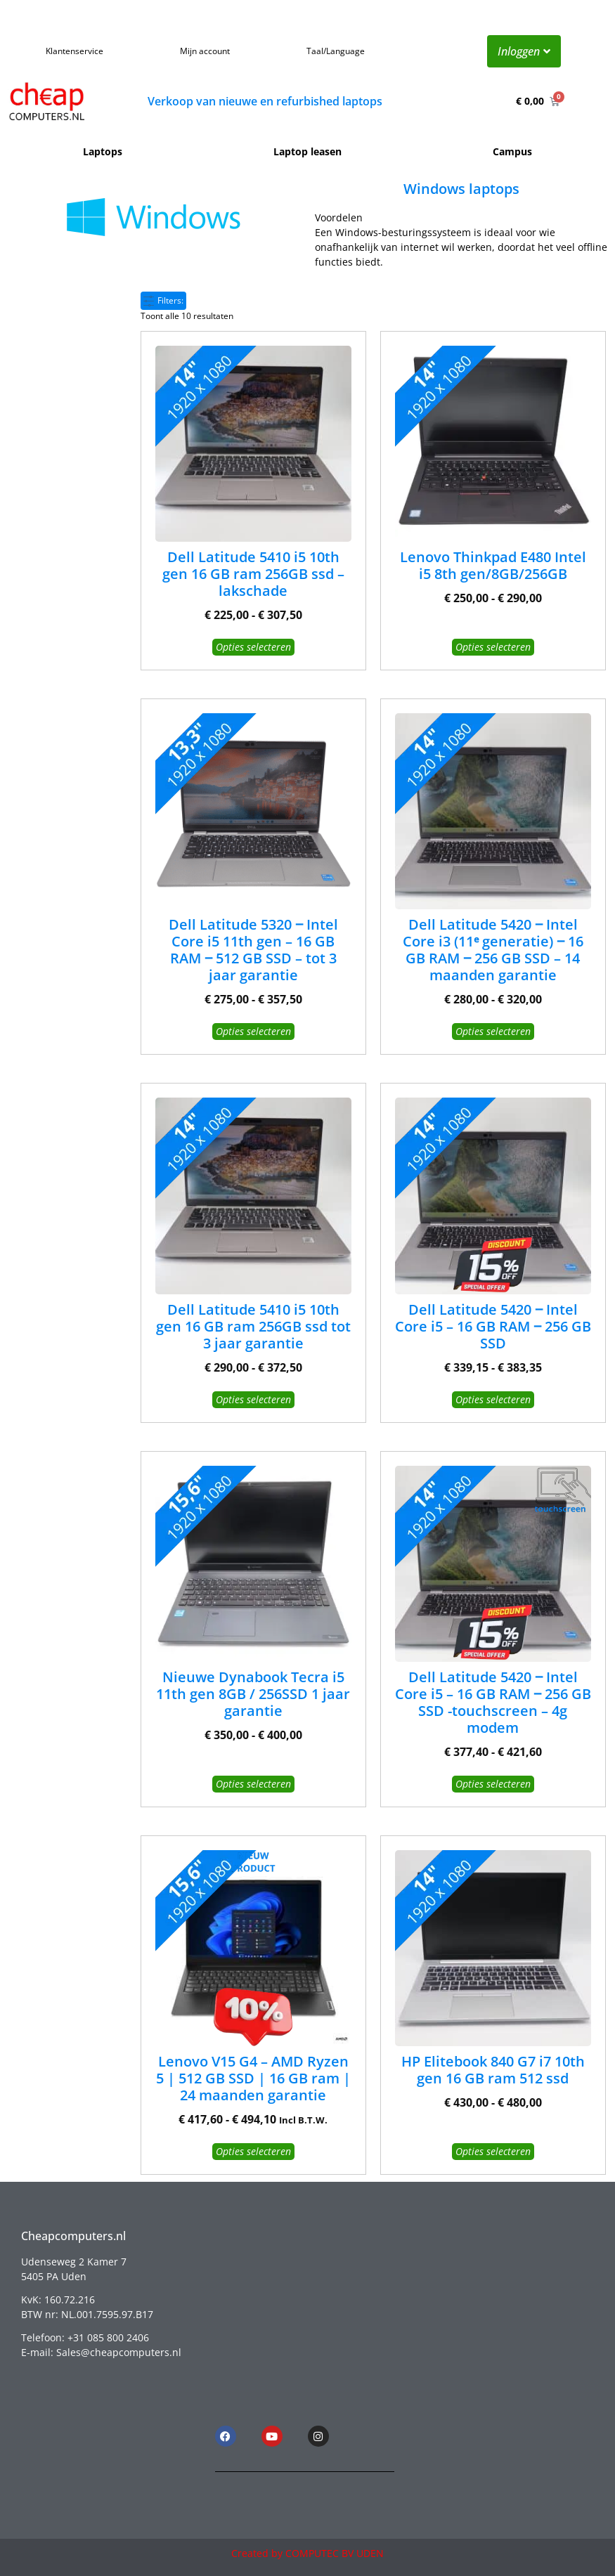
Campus (512, 151)
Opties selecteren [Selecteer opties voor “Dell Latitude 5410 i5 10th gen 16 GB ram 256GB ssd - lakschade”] (253, 646)
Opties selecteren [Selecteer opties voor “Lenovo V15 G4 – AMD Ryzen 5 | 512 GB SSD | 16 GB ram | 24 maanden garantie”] (253, 2151)
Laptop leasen (307, 151)
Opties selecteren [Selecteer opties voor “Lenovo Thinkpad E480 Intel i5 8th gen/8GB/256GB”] (493, 646)
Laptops (102, 151)
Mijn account (205, 51)
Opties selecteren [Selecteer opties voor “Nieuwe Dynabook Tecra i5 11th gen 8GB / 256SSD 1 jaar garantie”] (253, 1783)
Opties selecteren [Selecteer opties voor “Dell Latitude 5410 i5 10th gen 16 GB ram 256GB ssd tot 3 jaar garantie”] (253, 1399)
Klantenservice (74, 51)
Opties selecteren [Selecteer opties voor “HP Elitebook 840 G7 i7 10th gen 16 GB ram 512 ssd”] (493, 2151)
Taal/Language (335, 51)
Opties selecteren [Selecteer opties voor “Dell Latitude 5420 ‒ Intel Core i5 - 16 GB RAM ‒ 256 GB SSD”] (493, 1399)
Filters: (163, 300)
